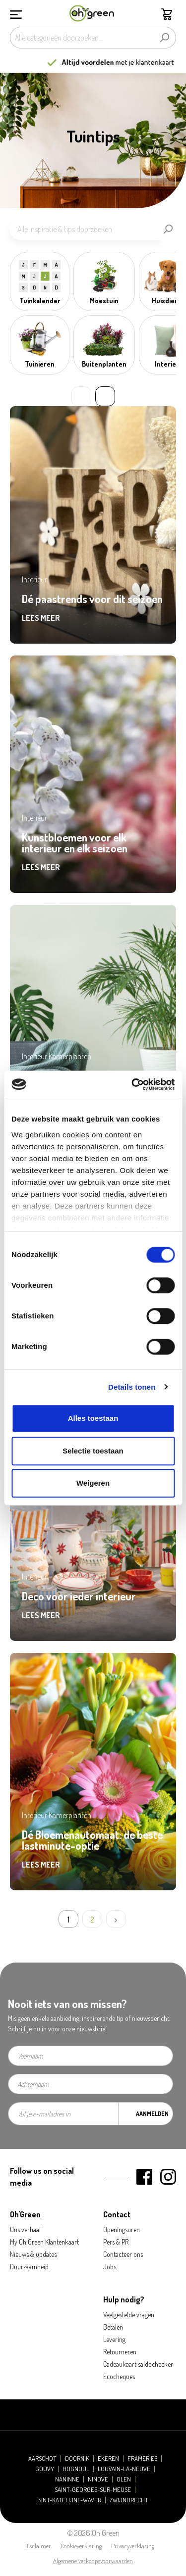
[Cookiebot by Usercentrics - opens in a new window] (132, 1084)
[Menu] (16, 13)
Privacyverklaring (132, 2546)
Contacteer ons (123, 2254)
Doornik (77, 2458)
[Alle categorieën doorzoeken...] (81, 37)
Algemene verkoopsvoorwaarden (93, 2561)
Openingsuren (121, 2229)
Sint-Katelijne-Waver (69, 2500)
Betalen (113, 2327)
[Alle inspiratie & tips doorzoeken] (84, 229)
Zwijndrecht (129, 2500)
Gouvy (44, 2469)
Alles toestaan (93, 1418)
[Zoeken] (164, 37)
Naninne (67, 2479)
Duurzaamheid (29, 2266)
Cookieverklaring (81, 2546)
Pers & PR (115, 2242)
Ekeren (108, 2458)
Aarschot (42, 2458)
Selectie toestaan (93, 1451)
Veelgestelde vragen (128, 2314)
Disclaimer (37, 2546)
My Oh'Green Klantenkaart (44, 2242)
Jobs (109, 2266)
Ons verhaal (25, 2229)
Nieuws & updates (33, 2254)
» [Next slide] (105, 396)
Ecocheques (119, 2376)
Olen (124, 2479)
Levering (114, 2339)
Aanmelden (152, 2113)
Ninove (98, 2479)
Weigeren (93, 1483)
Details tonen (131, 1387)
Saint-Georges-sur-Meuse (93, 2489)
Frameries (142, 2458)
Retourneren (119, 2351)
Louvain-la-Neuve (124, 2469)
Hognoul (75, 2469)
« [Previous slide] (81, 396)
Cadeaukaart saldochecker (138, 2364)
